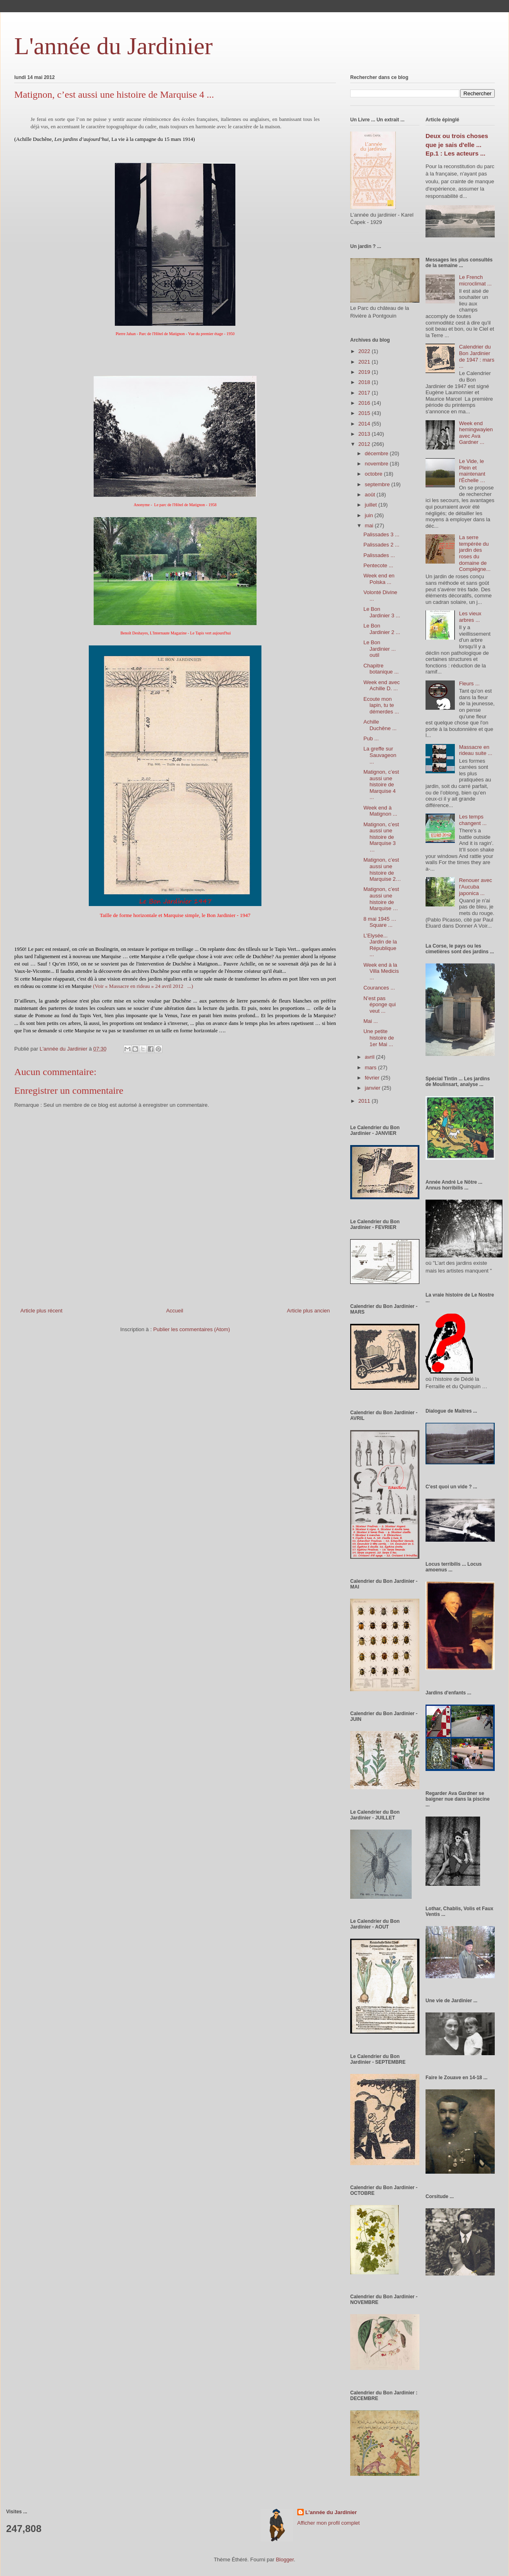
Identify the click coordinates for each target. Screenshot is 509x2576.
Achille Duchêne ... (380, 725)
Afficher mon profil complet (328, 2523)
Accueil (174, 1311)
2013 (365, 434)
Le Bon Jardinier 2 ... (381, 629)
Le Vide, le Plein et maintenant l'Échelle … (472, 470)
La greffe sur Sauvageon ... (379, 755)
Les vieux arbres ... (470, 616)
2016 (365, 403)
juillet (371, 505)
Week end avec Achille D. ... (381, 685)
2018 (365, 382)
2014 (365, 424)
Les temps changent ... (473, 820)
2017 (365, 393)
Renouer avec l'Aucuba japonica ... (475, 886)
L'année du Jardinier (113, 46)
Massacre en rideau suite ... (475, 750)
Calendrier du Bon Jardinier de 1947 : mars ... (476, 356)
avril (370, 1057)
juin (370, 515)
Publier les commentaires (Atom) (191, 1329)
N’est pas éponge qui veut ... (379, 1004)
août (371, 495)
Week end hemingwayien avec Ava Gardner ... (476, 432)
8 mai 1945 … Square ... (379, 922)
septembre (378, 484)
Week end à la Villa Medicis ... (381, 971)
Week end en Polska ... (378, 579)
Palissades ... (379, 555)
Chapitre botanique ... (381, 669)
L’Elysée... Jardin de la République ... (380, 945)
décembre (377, 453)
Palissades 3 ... (381, 534)
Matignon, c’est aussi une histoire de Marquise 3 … (381, 837)
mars (371, 1067)
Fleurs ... (469, 683)
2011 (365, 1101)
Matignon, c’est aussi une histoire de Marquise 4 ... (381, 784)
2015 (365, 413)
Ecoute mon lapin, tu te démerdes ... (381, 705)
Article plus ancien (308, 1311)
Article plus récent (41, 1311)
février (373, 1078)
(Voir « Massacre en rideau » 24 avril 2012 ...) (143, 986)
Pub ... (371, 738)
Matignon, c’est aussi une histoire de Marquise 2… (382, 869)
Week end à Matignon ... (380, 811)
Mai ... (370, 1021)
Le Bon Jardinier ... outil (379, 648)
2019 (365, 372)
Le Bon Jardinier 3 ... (381, 612)
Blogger (285, 2559)
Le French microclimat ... (475, 280)
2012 (365, 444)
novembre (377, 464)
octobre (374, 474)
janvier (373, 1088)
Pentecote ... (378, 565)
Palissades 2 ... (381, 545)
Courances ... (379, 988)
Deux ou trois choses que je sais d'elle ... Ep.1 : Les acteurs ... (457, 144)
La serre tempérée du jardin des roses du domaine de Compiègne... (474, 553)
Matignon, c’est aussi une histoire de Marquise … (381, 898)
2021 (365, 362)
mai (370, 525)
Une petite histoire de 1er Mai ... (378, 1037)
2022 (365, 351)
